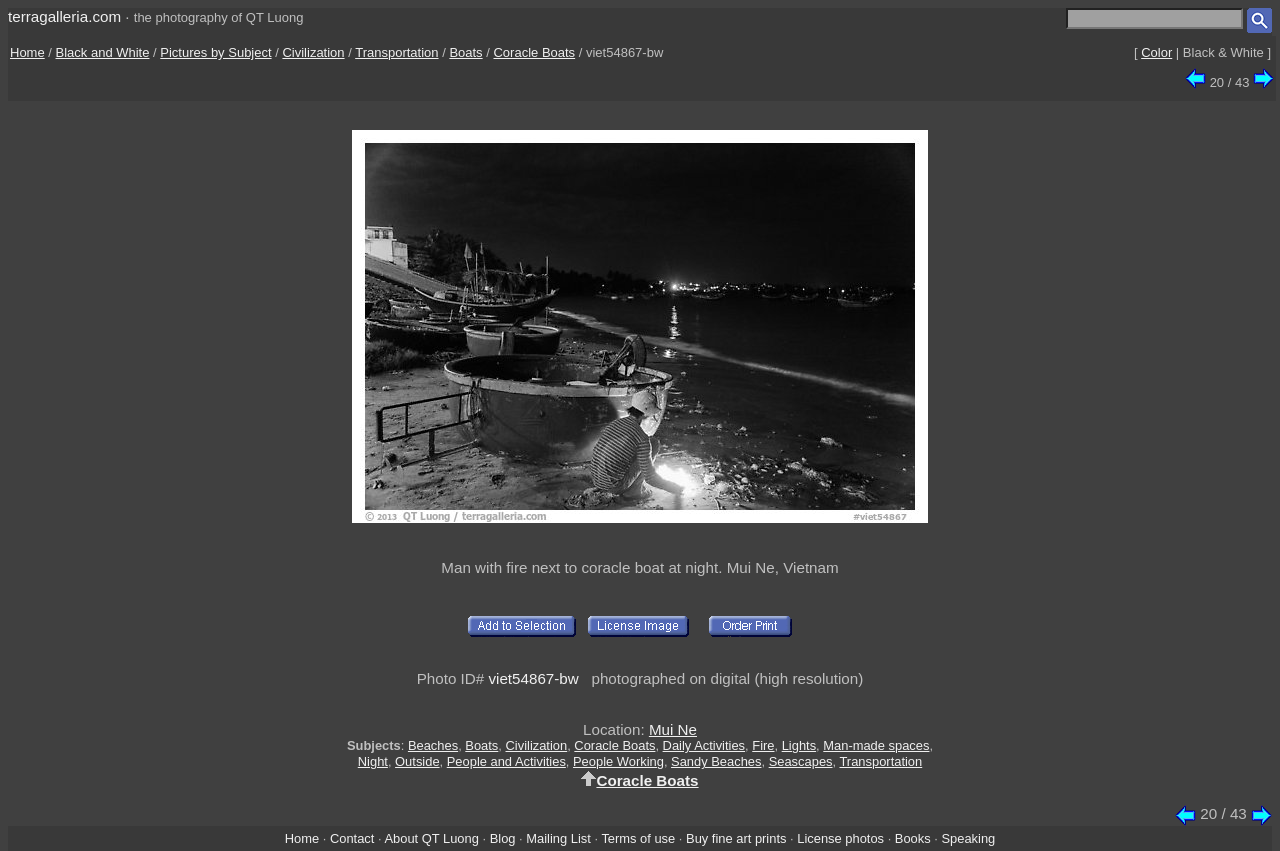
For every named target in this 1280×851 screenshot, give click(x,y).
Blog (503, 838)
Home (27, 52)
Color (1156, 52)
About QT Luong (431, 838)
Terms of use (638, 838)
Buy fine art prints (736, 838)
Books (913, 838)
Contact (352, 838)
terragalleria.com (64, 16)
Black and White (103, 52)
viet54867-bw (533, 678)
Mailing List (558, 838)
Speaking (968, 838)
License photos (840, 838)
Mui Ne (673, 729)
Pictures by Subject (215, 52)
